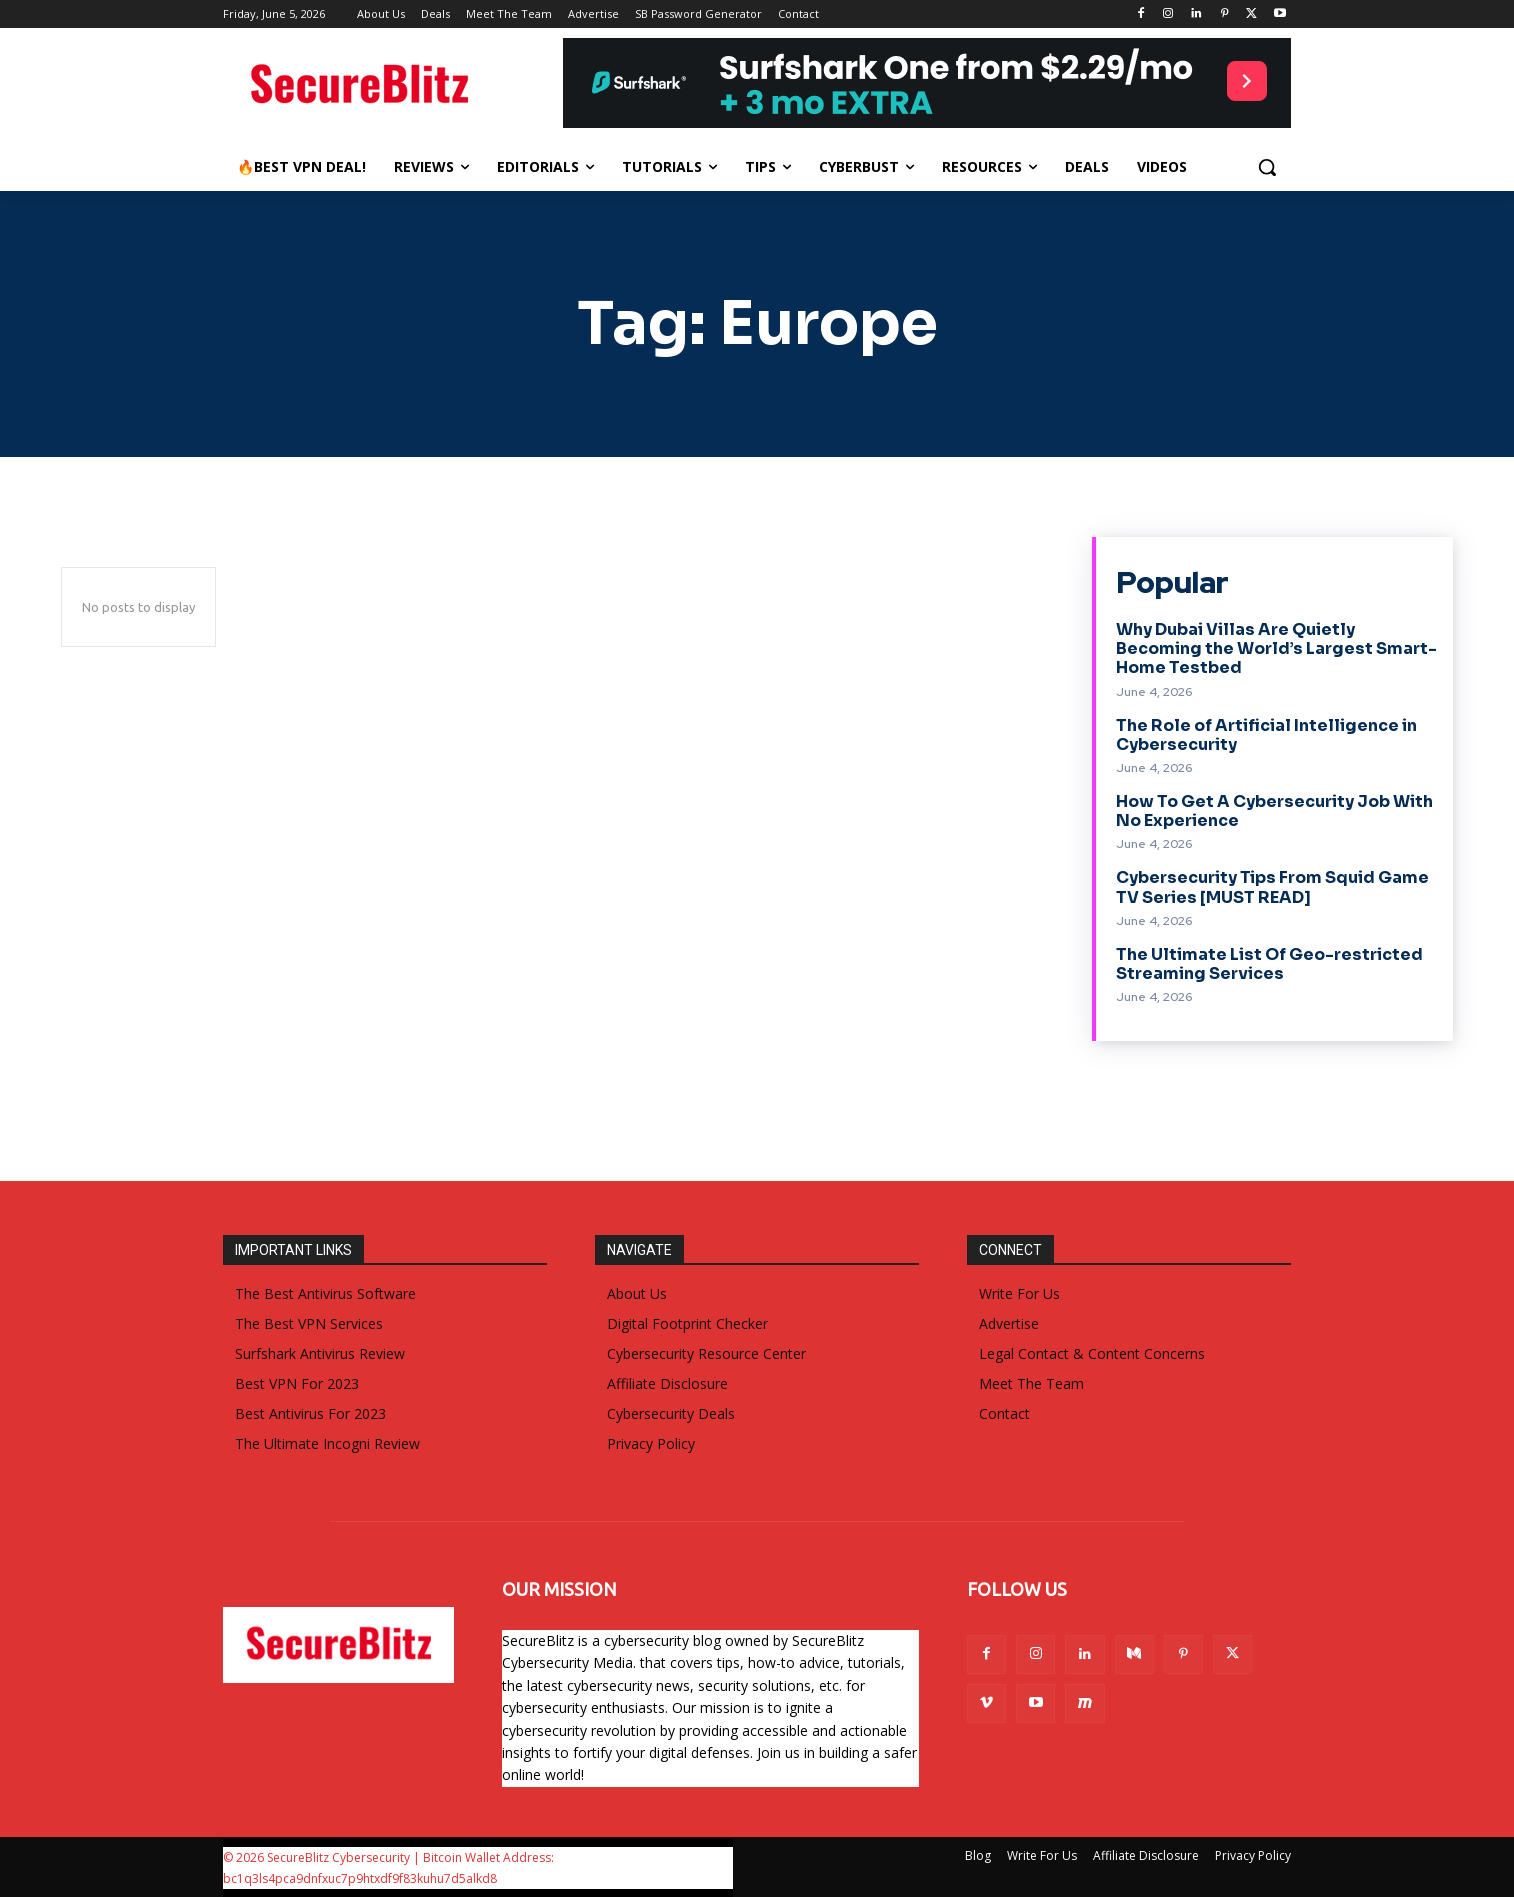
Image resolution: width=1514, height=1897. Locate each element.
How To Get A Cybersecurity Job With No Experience (1274, 811)
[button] (1267, 167)
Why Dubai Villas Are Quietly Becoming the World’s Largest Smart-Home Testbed (1276, 648)
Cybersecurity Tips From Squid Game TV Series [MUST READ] (1272, 887)
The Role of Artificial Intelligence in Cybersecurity (1266, 735)
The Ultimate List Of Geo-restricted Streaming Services (1269, 964)
